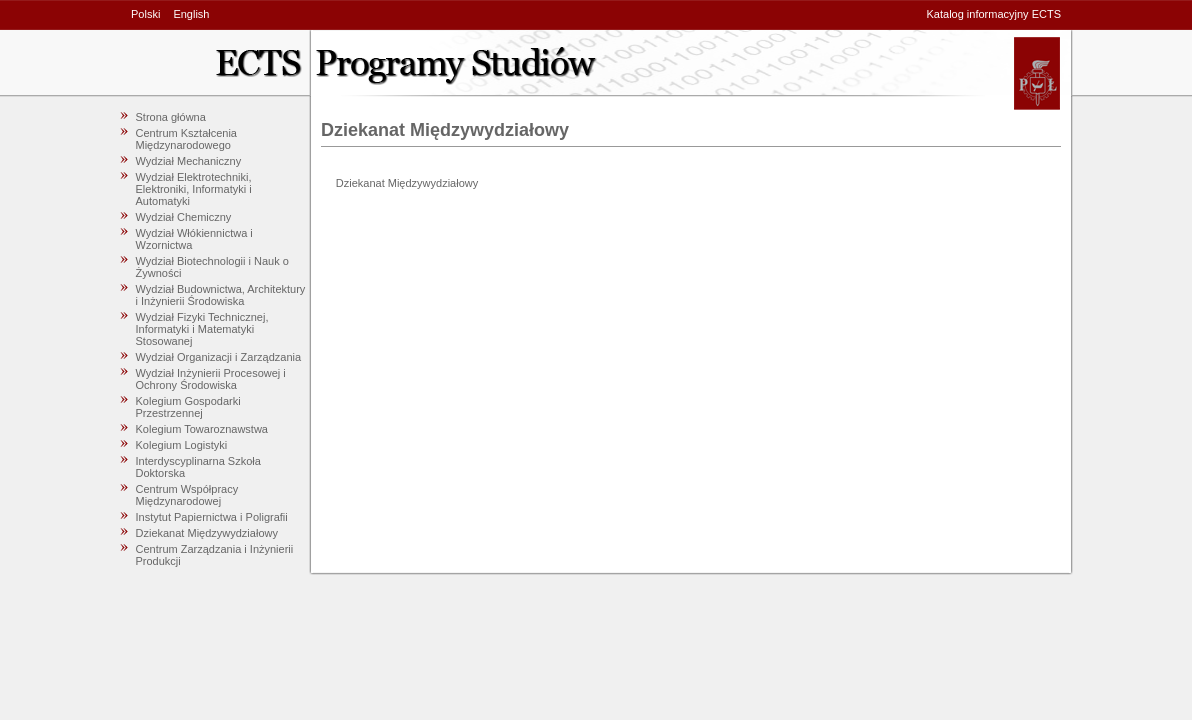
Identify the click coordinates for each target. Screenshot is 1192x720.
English (191, 14)
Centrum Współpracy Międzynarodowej (187, 495)
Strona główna (171, 117)
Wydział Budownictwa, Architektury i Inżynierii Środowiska (221, 295)
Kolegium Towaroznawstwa (202, 429)
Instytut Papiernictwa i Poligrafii (212, 517)
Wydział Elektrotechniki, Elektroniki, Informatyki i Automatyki (194, 189)
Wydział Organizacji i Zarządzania (219, 357)
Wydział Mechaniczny (189, 161)
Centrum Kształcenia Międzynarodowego (187, 139)
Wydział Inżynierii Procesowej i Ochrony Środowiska (211, 379)
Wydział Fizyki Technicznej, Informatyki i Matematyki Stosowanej (202, 329)
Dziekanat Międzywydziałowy (207, 533)
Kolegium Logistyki (182, 445)
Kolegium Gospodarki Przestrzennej (188, 407)
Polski (145, 14)
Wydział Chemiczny (184, 217)
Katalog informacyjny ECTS (994, 14)
